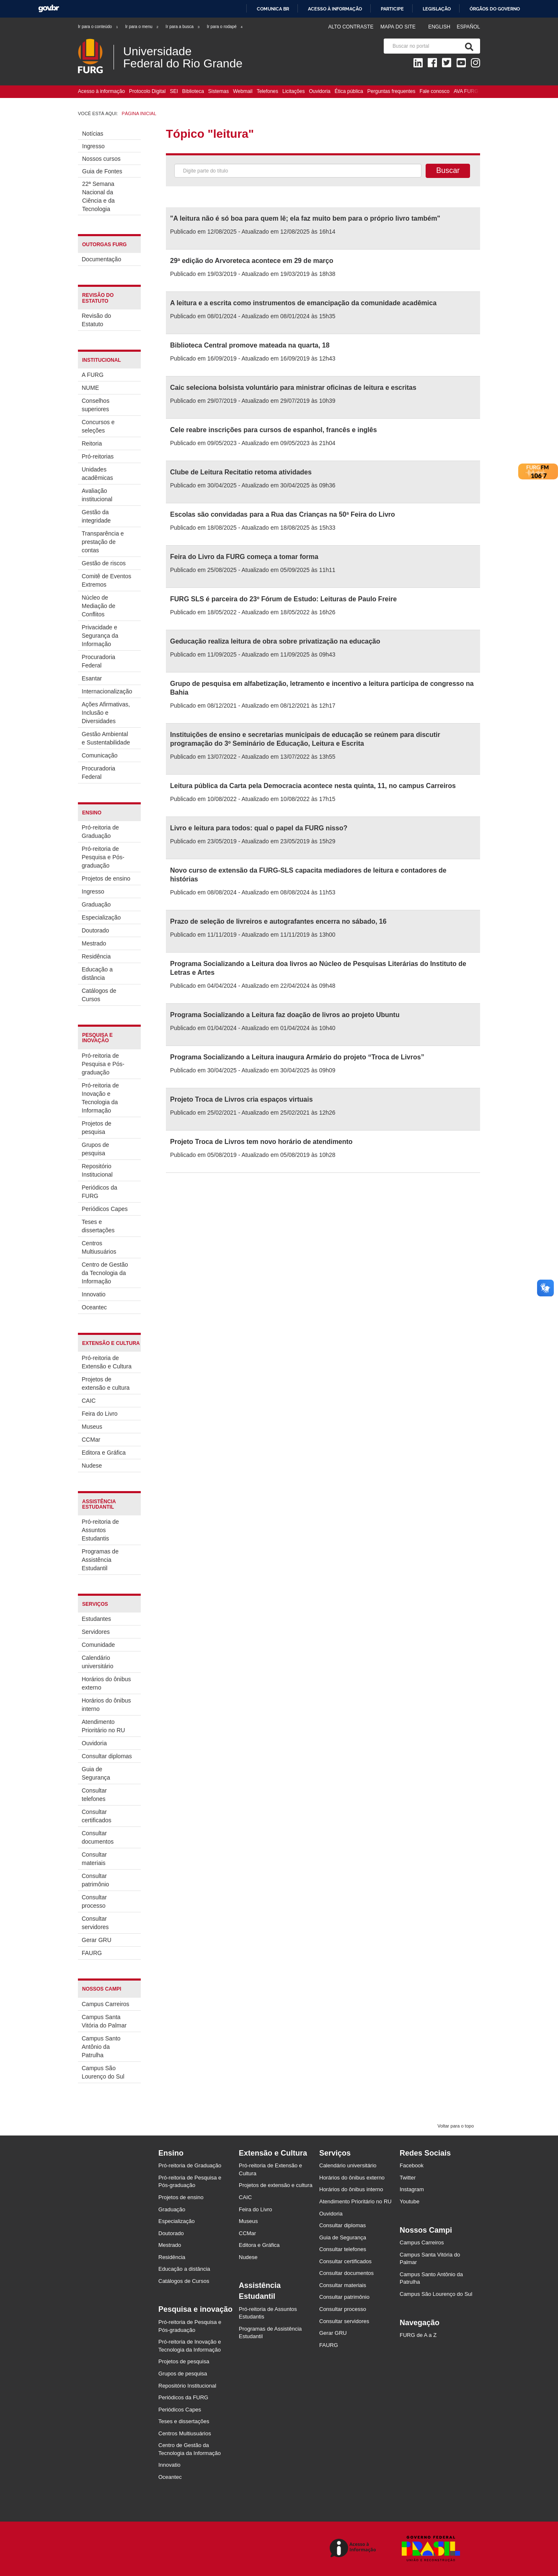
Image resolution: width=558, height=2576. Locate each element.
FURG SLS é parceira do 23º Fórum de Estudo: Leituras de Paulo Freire (283, 599)
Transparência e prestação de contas (103, 542)
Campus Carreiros (105, 2004)
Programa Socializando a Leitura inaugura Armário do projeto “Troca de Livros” (297, 1057)
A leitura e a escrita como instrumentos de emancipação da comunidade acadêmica (303, 303)
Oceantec (94, 1307)
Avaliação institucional (97, 494)
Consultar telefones (94, 1794)
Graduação (96, 904)
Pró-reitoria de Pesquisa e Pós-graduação (103, 857)
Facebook (412, 2165)
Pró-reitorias (98, 456)
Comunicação (100, 755)
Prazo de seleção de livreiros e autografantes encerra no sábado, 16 (278, 921)
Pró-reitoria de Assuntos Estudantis (100, 1530)
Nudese (92, 1465)
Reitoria (92, 443)
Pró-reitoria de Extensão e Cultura (107, 1362)
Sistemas (218, 91)
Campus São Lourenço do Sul (103, 2072)
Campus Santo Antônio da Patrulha (101, 2046)
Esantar (92, 678)
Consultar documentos (98, 1837)
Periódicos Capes (105, 1209)
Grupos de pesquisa (95, 1149)
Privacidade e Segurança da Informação (100, 635)
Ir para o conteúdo (98, 26)
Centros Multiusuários (99, 1247)
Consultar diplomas (107, 1756)
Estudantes (96, 1618)
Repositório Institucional (97, 1170)
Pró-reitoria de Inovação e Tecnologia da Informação (100, 1098)
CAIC (89, 1400)
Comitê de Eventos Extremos (106, 580)
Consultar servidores (95, 1922)
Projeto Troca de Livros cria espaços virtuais (241, 1099)
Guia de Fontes (102, 171)
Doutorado (95, 930)
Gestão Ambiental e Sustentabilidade (106, 738)
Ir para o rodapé (225, 26)
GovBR (48, 9)
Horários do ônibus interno (106, 1704)
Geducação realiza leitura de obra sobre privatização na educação (275, 641)
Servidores (96, 1631)
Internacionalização (107, 691)
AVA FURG (466, 91)
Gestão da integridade (96, 516)
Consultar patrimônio (95, 1880)
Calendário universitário (97, 1661)
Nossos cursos (101, 158)
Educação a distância (97, 973)
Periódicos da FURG (99, 1191)
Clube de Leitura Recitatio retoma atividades (241, 472)
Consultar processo (94, 1901)
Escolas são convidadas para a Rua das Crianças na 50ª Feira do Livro (282, 514)
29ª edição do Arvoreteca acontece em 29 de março (251, 260)
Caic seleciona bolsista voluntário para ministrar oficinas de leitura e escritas (293, 387)
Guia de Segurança (96, 1773)
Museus (92, 1426)
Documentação (101, 259)
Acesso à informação (335, 9)
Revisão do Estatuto (96, 319)
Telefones (267, 91)
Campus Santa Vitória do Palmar (104, 2021)
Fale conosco (435, 91)
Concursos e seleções (98, 426)
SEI (174, 91)
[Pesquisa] (467, 46)
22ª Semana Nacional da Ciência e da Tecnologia (98, 196)
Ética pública (349, 91)
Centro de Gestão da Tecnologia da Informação (105, 1273)
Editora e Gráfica (104, 1452)
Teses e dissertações (98, 1226)
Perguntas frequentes (391, 91)
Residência (96, 956)
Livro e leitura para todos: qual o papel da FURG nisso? (258, 828)
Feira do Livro (100, 1413)
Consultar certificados (96, 1816)
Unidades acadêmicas (97, 473)
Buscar (448, 170)
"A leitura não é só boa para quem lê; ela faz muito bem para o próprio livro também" (305, 218)
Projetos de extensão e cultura (105, 1383)
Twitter (408, 2177)
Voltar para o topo (455, 2125)
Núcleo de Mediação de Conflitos (98, 606)
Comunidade (98, 1644)
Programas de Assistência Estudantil (100, 1559)
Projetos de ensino (106, 878)
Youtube (409, 2201)
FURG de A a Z (418, 2335)
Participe (392, 9)
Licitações (293, 91)
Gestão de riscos (104, 563)
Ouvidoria (319, 91)
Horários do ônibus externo (106, 1683)
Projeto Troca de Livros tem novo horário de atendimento (261, 1141)
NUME (90, 387)
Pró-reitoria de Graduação (100, 831)
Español (468, 27)
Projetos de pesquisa (96, 1127)
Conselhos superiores (95, 404)
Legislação (437, 9)
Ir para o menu (142, 26)
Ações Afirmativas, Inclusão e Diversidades (106, 712)
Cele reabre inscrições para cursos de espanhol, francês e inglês (273, 429)
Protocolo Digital (147, 91)
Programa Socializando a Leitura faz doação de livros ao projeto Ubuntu (285, 1014)
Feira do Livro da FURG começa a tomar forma (244, 556)
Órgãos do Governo (495, 9)
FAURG (92, 1953)
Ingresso (93, 146)
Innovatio (94, 1294)
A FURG (92, 374)
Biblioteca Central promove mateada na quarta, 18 (250, 345)
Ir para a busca (182, 26)
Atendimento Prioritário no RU (103, 1726)
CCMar (91, 1439)
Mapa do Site (398, 27)
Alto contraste (350, 27)
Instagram (412, 2189)
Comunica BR (273, 9)
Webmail (242, 91)
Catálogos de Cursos (99, 994)
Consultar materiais (94, 1858)
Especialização (101, 917)
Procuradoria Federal (98, 661)
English (440, 27)
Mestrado (94, 943)
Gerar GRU (96, 1940)
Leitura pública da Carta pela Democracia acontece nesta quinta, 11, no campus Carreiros (313, 785)
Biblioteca (193, 91)
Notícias (92, 133)
